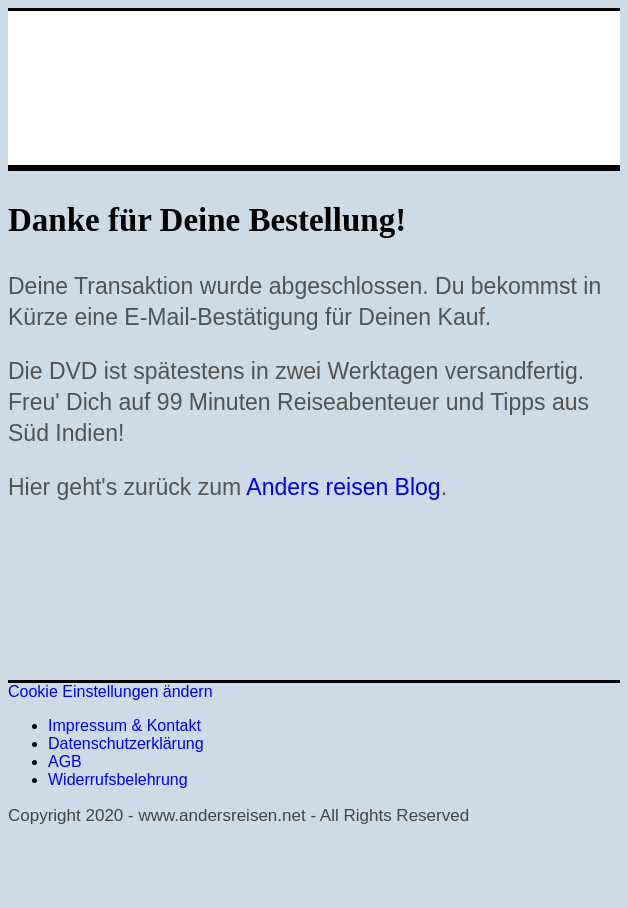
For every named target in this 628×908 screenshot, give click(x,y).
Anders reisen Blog (343, 487)
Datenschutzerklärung (126, 743)
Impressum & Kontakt (124, 725)
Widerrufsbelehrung (118, 779)
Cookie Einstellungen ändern (110, 691)
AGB (65, 761)
